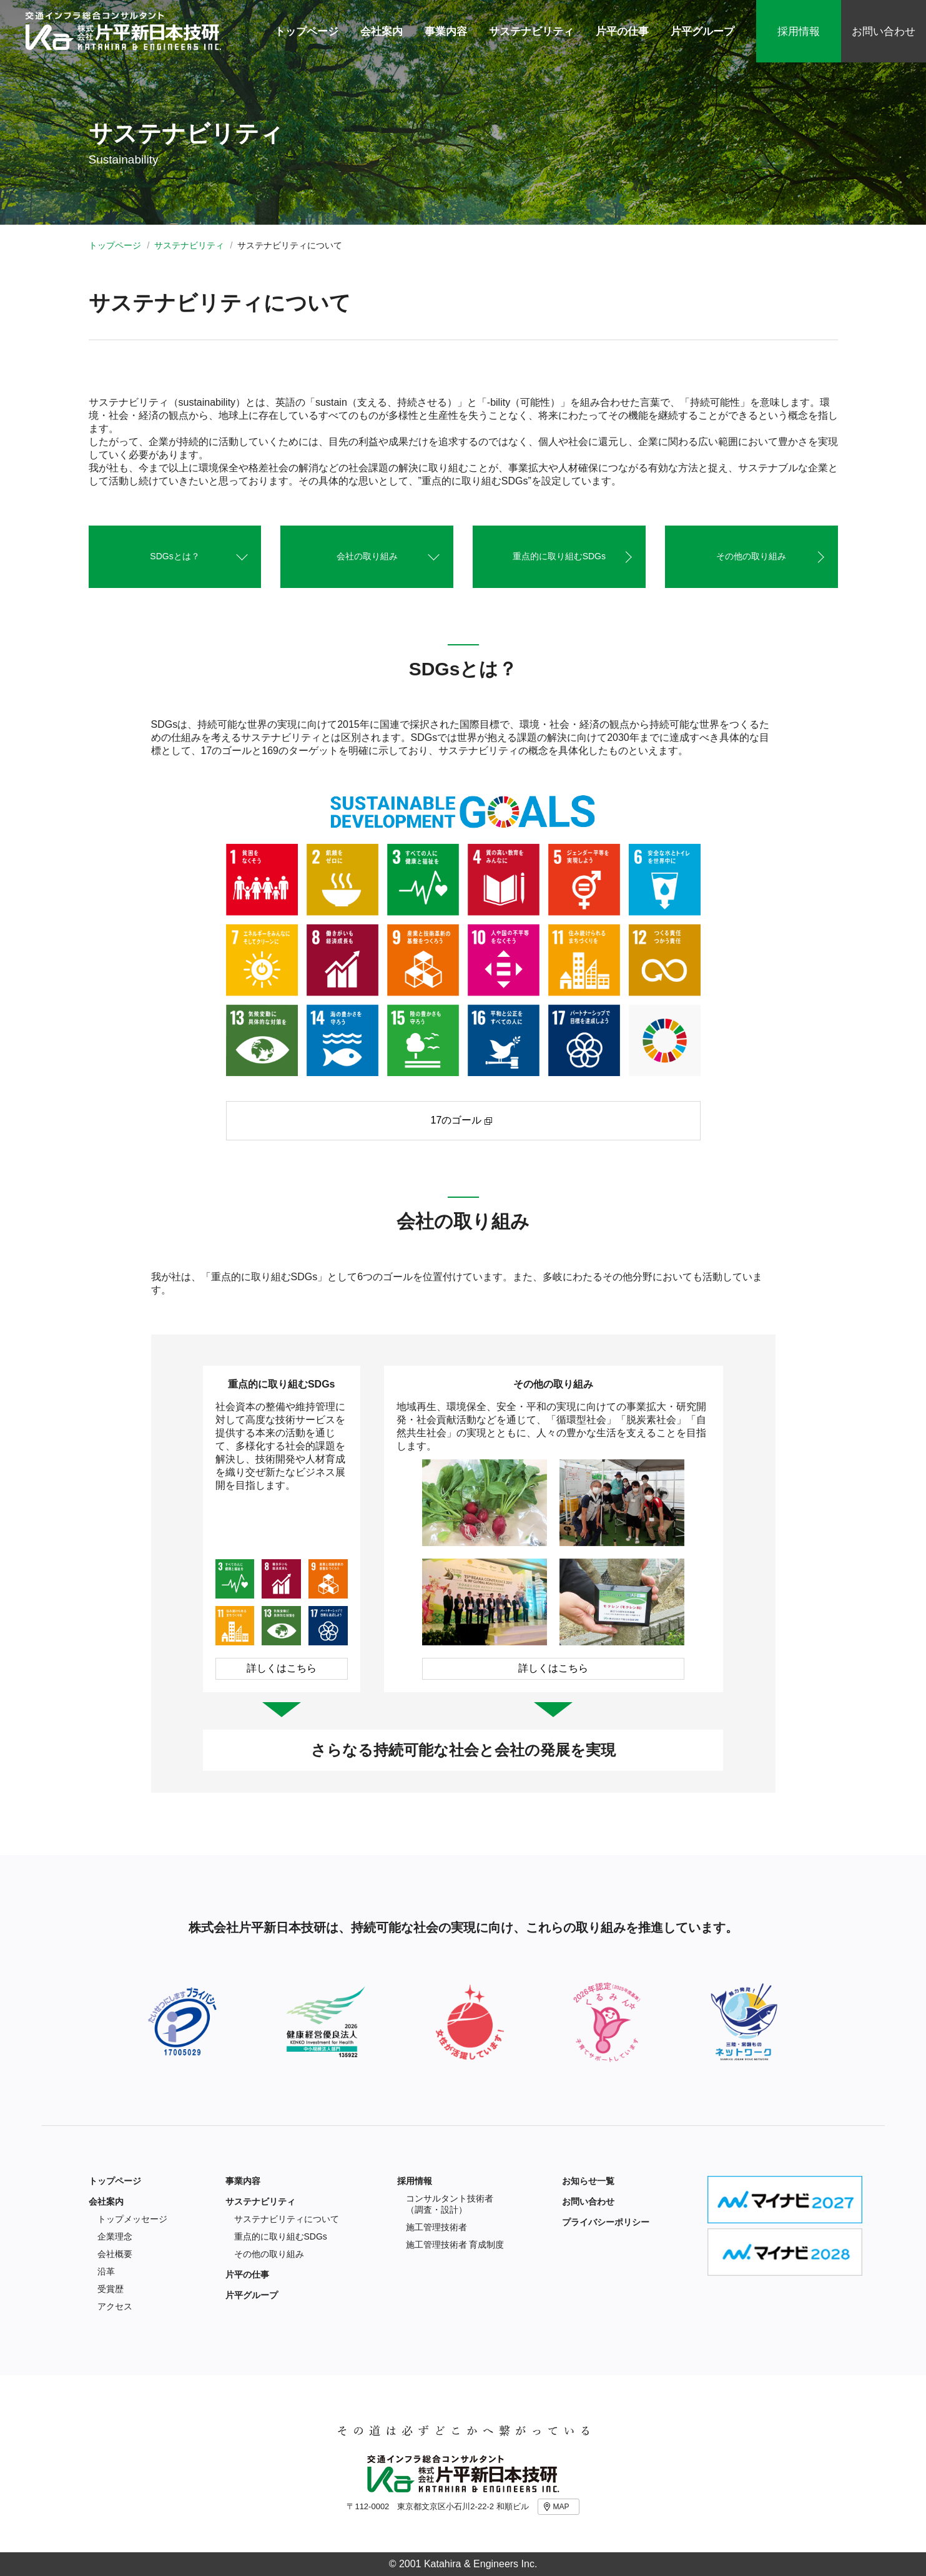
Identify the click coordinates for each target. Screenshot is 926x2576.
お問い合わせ (883, 31)
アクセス (114, 2306)
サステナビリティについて (286, 2219)
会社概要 (114, 2254)
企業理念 (114, 2236)
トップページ (115, 245)
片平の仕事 (247, 2275)
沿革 (106, 2271)
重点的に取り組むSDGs (280, 2236)
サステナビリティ (189, 245)
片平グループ (251, 2295)
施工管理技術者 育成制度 (455, 2245)
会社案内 (106, 2201)
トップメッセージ (132, 2219)
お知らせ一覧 (588, 2181)
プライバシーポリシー (605, 2222)
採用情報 (798, 31)
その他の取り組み (269, 2254)
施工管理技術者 (436, 2227)
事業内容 (242, 2181)
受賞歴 (110, 2289)
